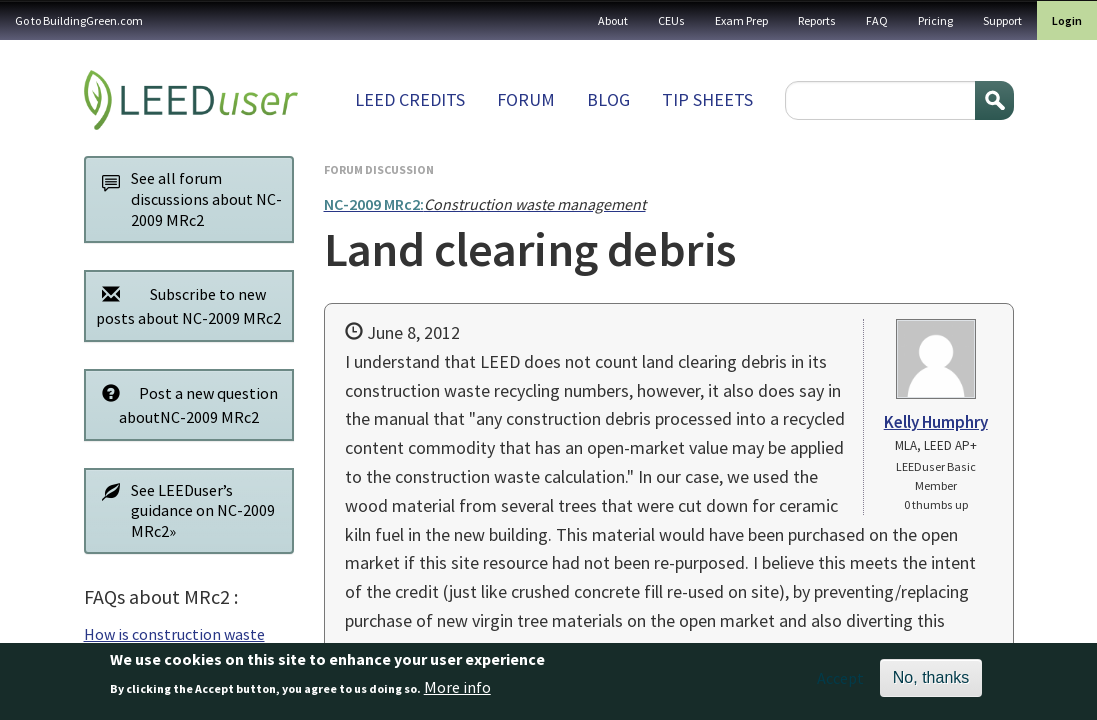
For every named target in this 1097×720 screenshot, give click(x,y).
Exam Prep (741, 20)
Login (1067, 20)
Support (1002, 20)
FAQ (877, 20)
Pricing (935, 20)
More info (457, 694)
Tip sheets (707, 99)
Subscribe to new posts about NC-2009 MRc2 (187, 305)
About (613, 20)
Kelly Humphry (936, 422)
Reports (817, 20)
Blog (608, 99)
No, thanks (931, 683)
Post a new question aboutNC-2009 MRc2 (185, 404)
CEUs (671, 20)
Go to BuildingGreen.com (79, 20)
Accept (840, 684)
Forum (526, 99)
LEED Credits (410, 99)
